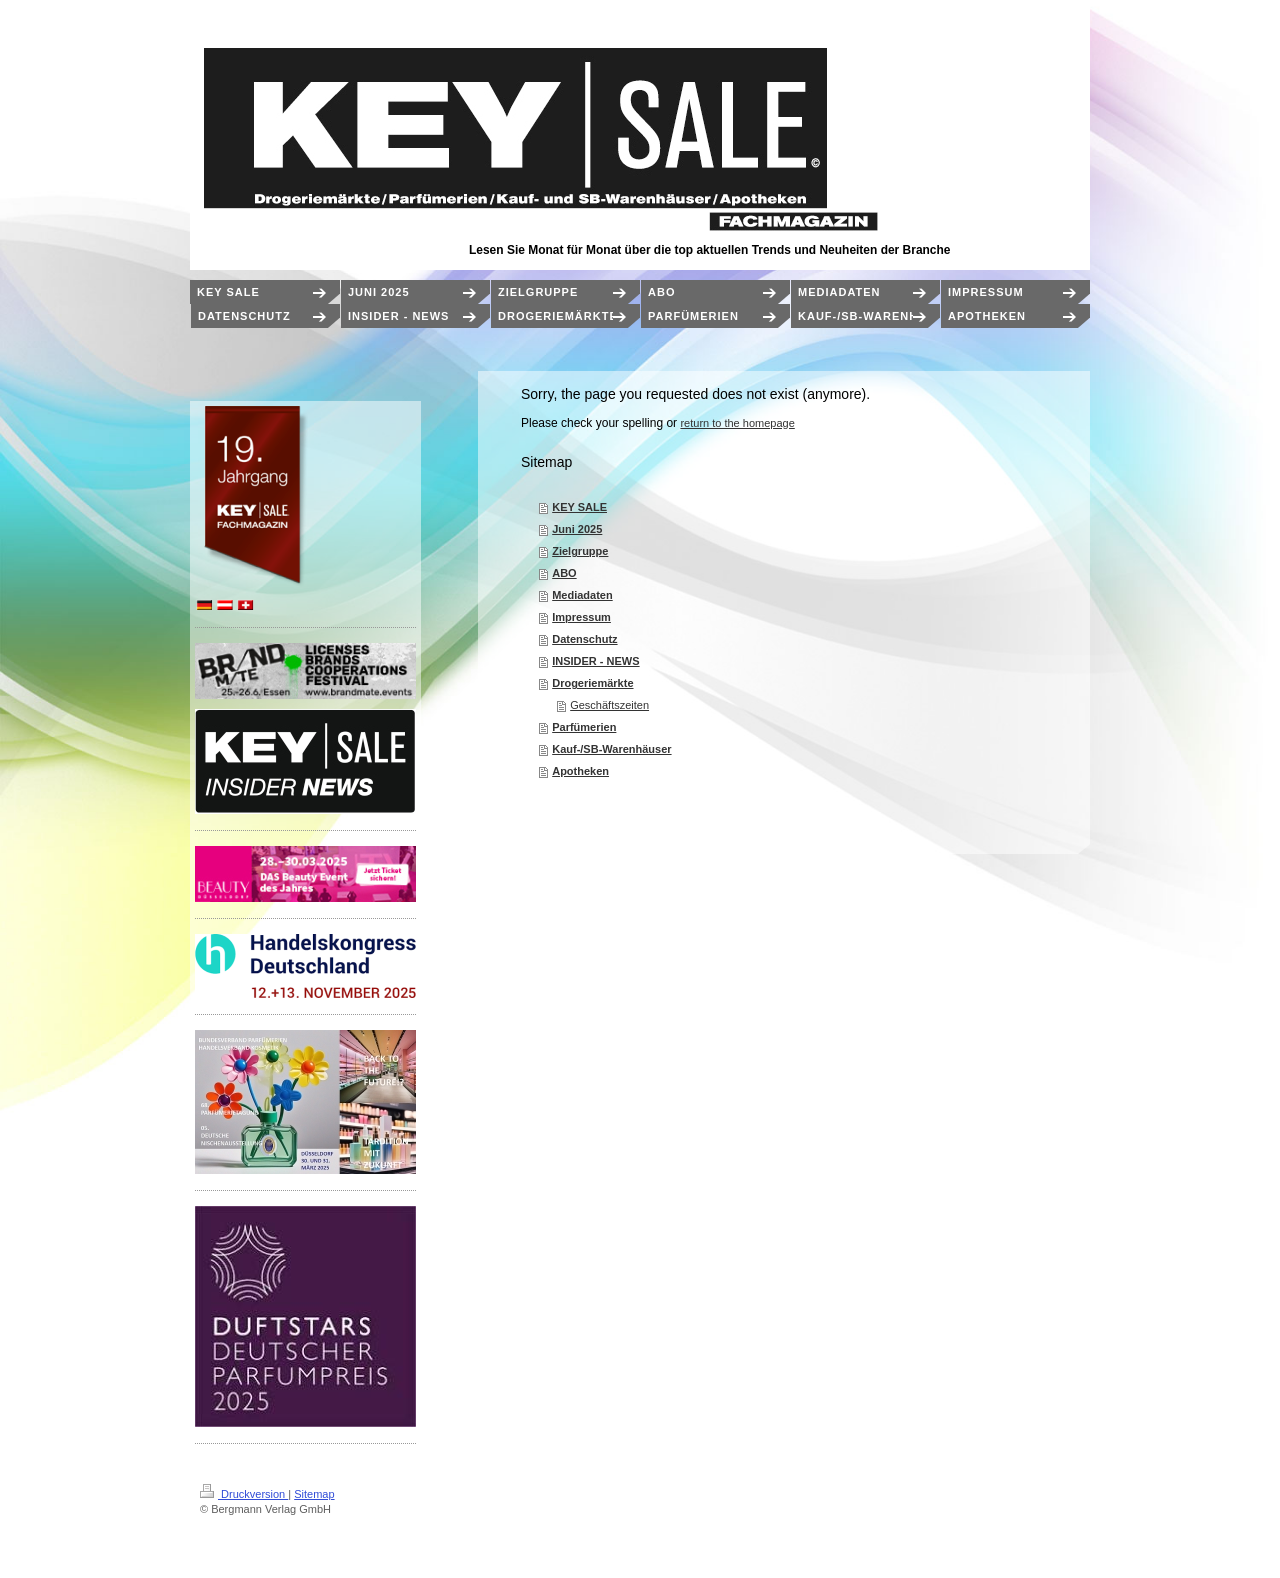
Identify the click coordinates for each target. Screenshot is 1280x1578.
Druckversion (244, 1494)
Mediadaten (582, 595)
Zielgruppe (580, 551)
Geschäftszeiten (609, 705)
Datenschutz (584, 639)
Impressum (581, 617)
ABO (564, 573)
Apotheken (580, 771)
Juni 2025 (577, 529)
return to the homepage (737, 423)
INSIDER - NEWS (595, 661)
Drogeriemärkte (592, 683)
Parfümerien (584, 727)
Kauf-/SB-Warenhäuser (611, 749)
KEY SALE (579, 507)
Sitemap (314, 1494)
